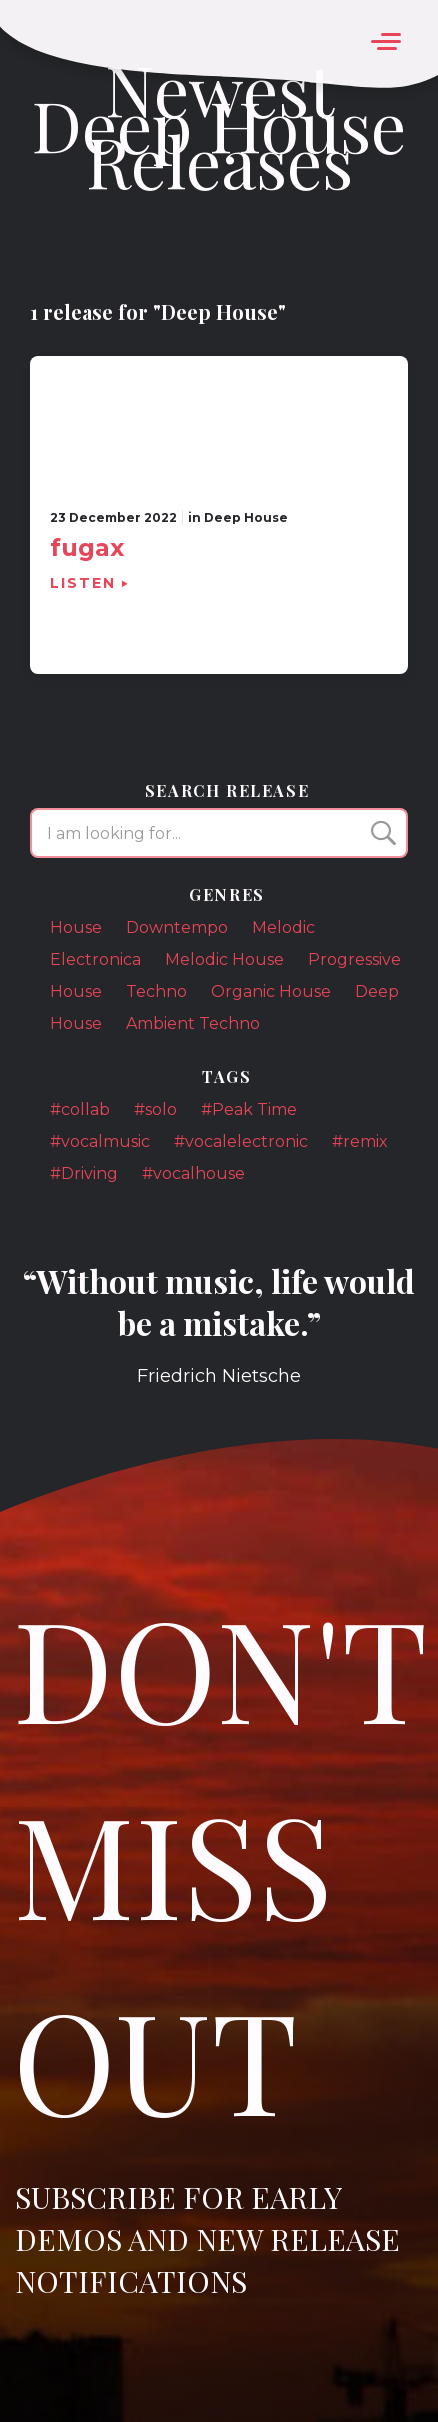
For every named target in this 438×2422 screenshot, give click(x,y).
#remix (360, 1141)
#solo (155, 1109)
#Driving (84, 1173)
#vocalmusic (100, 1141)
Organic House (271, 991)
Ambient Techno (193, 1023)
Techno (156, 991)
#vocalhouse (193, 1173)
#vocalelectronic (241, 1141)
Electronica (95, 959)
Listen (83, 583)
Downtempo (177, 927)
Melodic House (224, 959)
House (76, 927)
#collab (80, 1109)
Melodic (283, 927)
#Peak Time (249, 1109)
